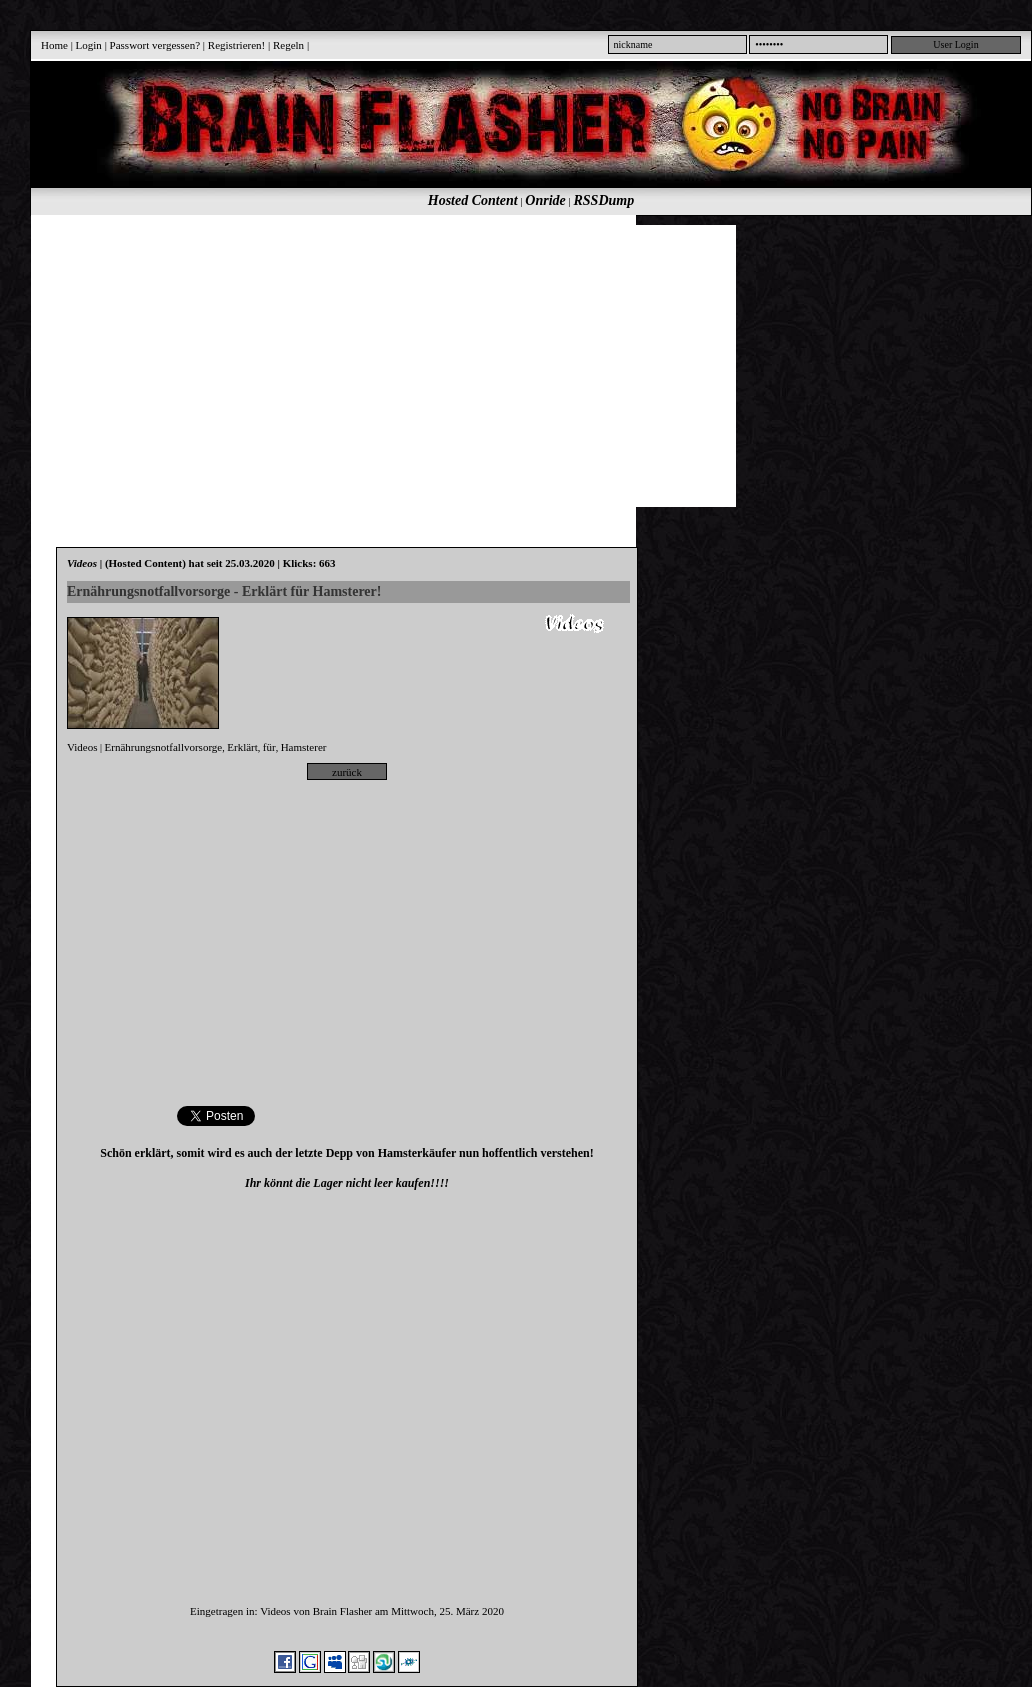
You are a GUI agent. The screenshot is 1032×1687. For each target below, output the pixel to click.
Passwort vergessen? (155, 45)
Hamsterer (304, 747)
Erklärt (242, 747)
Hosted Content (473, 200)
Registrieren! (236, 45)
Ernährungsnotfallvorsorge (164, 747)
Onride (545, 200)
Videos (82, 747)
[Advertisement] (332, 365)
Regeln (288, 45)
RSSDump (604, 200)
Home (54, 45)
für (269, 747)
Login (89, 45)
